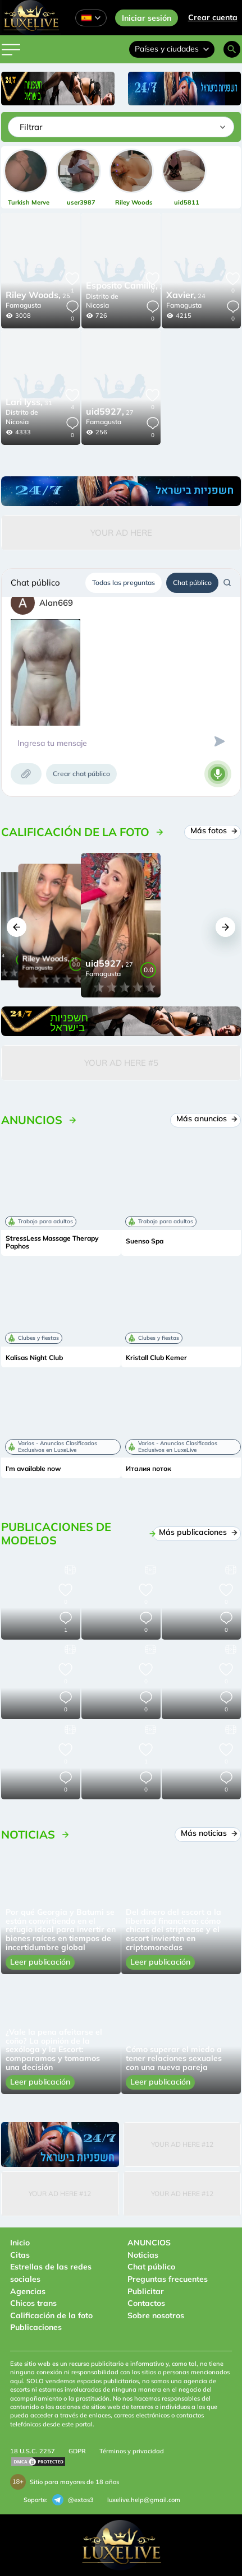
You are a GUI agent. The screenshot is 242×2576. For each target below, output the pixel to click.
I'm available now (33, 1469)
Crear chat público (81, 773)
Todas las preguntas (123, 582)
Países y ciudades (172, 49)
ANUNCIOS (149, 2243)
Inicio (20, 2243)
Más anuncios (206, 1118)
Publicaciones (36, 2327)
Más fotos (213, 830)
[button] (16, 927)
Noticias (142, 2255)
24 (186, 296)
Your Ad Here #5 (121, 1062)
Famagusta (23, 305)
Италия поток (148, 1469)
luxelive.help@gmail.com (143, 2500)
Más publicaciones (197, 1532)
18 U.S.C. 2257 (32, 2451)
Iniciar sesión (146, 18)
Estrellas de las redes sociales (51, 2273)
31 (29, 403)
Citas (20, 2255)
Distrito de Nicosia (102, 301)
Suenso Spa (144, 1241)
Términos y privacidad (131, 2451)
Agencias (27, 2291)
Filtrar (31, 127)
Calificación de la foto (51, 2315)
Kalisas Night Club (34, 1358)
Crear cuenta (213, 17)
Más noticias (208, 1833)
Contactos (146, 2303)
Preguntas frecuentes (167, 2279)
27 (126, 286)
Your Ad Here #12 (182, 2144)
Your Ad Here (121, 532)
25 (38, 296)
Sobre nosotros (155, 2315)
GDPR (77, 2451)
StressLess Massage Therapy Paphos (52, 1242)
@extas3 (73, 2499)
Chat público (192, 582)
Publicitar (145, 2291)
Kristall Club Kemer (156, 1358)
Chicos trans (33, 2303)
